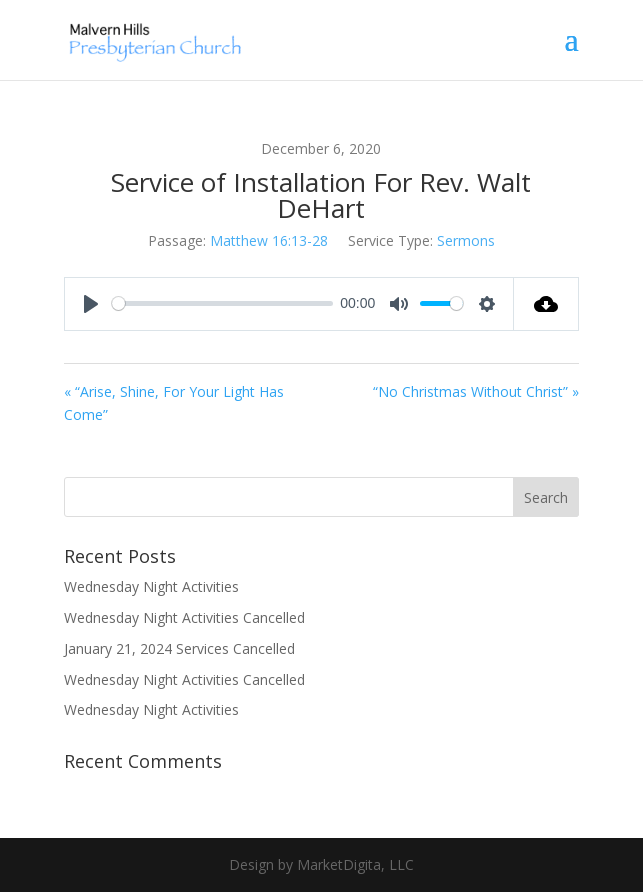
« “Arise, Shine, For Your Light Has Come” (174, 403)
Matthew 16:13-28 (269, 240)
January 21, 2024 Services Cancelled (179, 648)
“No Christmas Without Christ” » (476, 391)
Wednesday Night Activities (151, 586)
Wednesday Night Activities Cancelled (184, 617)
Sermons (466, 240)
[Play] (91, 304)
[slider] (222, 303)
